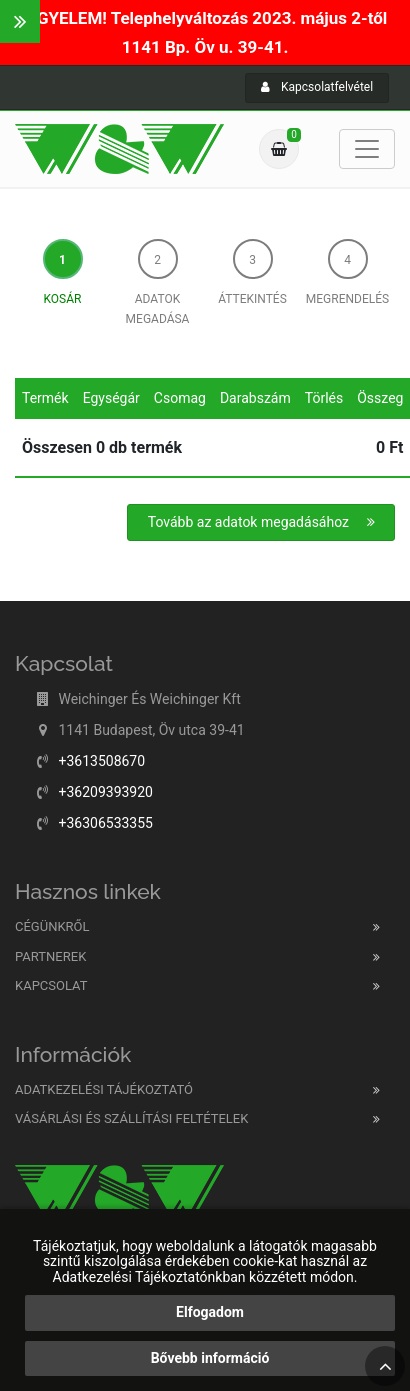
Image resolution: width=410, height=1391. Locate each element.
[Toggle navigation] (367, 149)
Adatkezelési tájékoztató (104, 1089)
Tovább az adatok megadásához (262, 522)
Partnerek (50, 956)
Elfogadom (210, 1312)
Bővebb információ (210, 1358)
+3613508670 (101, 761)
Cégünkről (52, 926)
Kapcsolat (51, 985)
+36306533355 (105, 823)
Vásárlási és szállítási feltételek (131, 1118)
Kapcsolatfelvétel (317, 87)
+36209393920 (105, 792)
